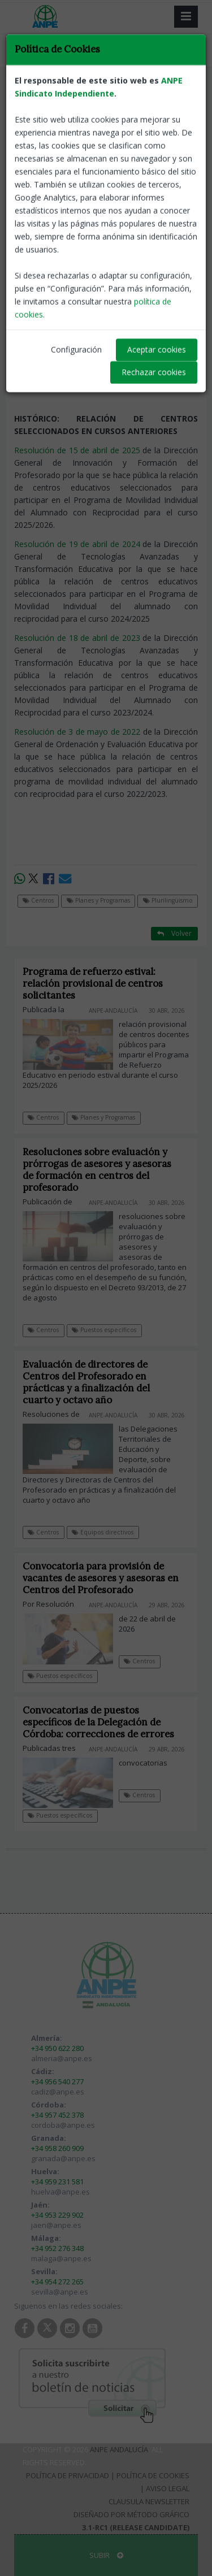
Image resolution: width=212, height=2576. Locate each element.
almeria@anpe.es (61, 2058)
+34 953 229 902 (57, 2215)
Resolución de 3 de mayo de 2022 (77, 731)
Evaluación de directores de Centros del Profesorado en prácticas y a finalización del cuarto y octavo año (86, 1382)
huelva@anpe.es (60, 2192)
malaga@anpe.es (61, 2258)
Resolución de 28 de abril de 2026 (77, 236)
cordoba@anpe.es (63, 2125)
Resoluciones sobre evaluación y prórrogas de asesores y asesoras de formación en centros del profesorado (97, 1170)
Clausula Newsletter (149, 2501)
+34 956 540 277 (57, 2081)
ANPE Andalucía (119, 2449)
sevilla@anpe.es (59, 2292)
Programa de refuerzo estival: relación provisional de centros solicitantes (93, 983)
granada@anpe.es (63, 2158)
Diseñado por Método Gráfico (131, 2514)
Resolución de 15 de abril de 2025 (77, 450)
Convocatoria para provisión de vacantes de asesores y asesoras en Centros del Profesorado (101, 1578)
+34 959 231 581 (57, 2181)
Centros (34, 91)
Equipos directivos (102, 1532)
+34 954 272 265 (57, 2281)
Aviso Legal (167, 2488)
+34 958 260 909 (57, 2148)
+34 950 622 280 (57, 2048)
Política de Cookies (152, 2475)
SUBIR (106, 2555)
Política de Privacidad (67, 2475)
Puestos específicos (104, 1330)
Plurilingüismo (164, 91)
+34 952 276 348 (57, 2248)
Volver (174, 105)
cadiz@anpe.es (57, 2092)
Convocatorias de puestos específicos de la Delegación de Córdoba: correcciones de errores (98, 1722)
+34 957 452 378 (57, 2115)
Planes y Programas (95, 91)
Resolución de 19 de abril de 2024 (77, 544)
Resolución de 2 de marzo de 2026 (77, 330)
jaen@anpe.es (56, 2225)
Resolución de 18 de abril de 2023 (77, 637)
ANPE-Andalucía (170, 204)
